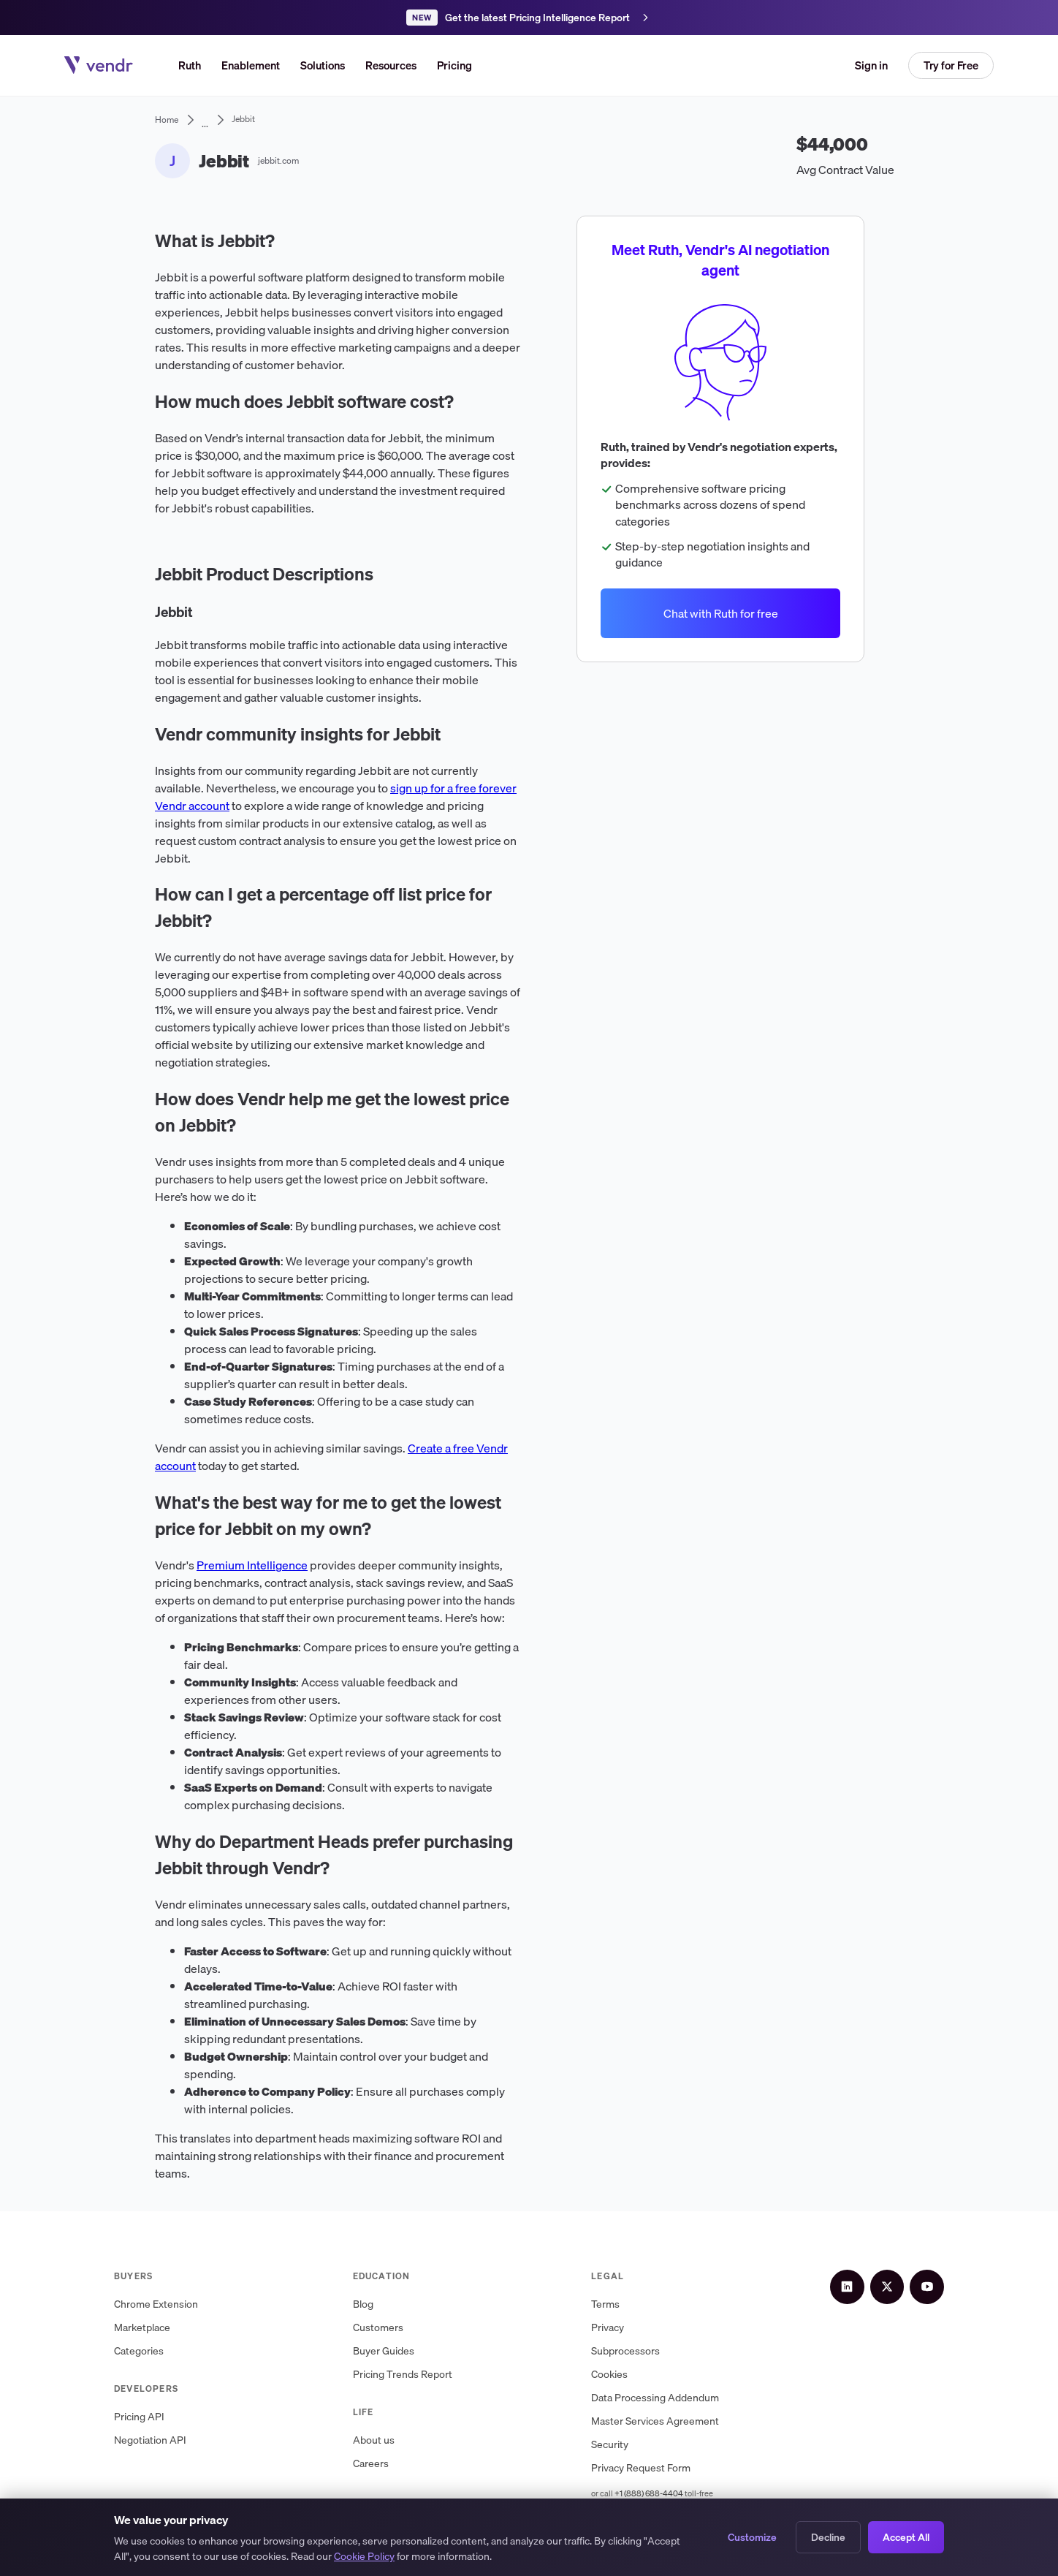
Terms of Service (276, 2538)
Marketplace (142, 2328)
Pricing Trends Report (413, 2374)
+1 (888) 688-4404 (670, 2493)
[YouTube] (932, 2281)
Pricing (454, 65)
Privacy (629, 2328)
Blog (373, 2304)
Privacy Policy (357, 2538)
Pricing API (139, 2417)
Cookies (631, 2374)
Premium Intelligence (252, 1565)
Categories (139, 2351)
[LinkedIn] (874, 2281)
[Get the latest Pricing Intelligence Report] (529, 17)
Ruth (189, 65)
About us (384, 2440)
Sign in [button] (871, 65)
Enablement (250, 65)
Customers (388, 2328)
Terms (627, 2304)
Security (631, 2444)
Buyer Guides (394, 2351)
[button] (322, 65)
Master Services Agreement (677, 2421)
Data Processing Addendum (677, 2398)
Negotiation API (150, 2440)
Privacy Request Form (662, 2468)
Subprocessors (647, 2351)
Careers (381, 2463)
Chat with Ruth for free (720, 612)
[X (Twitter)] (903, 2281)
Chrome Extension (156, 2304)
